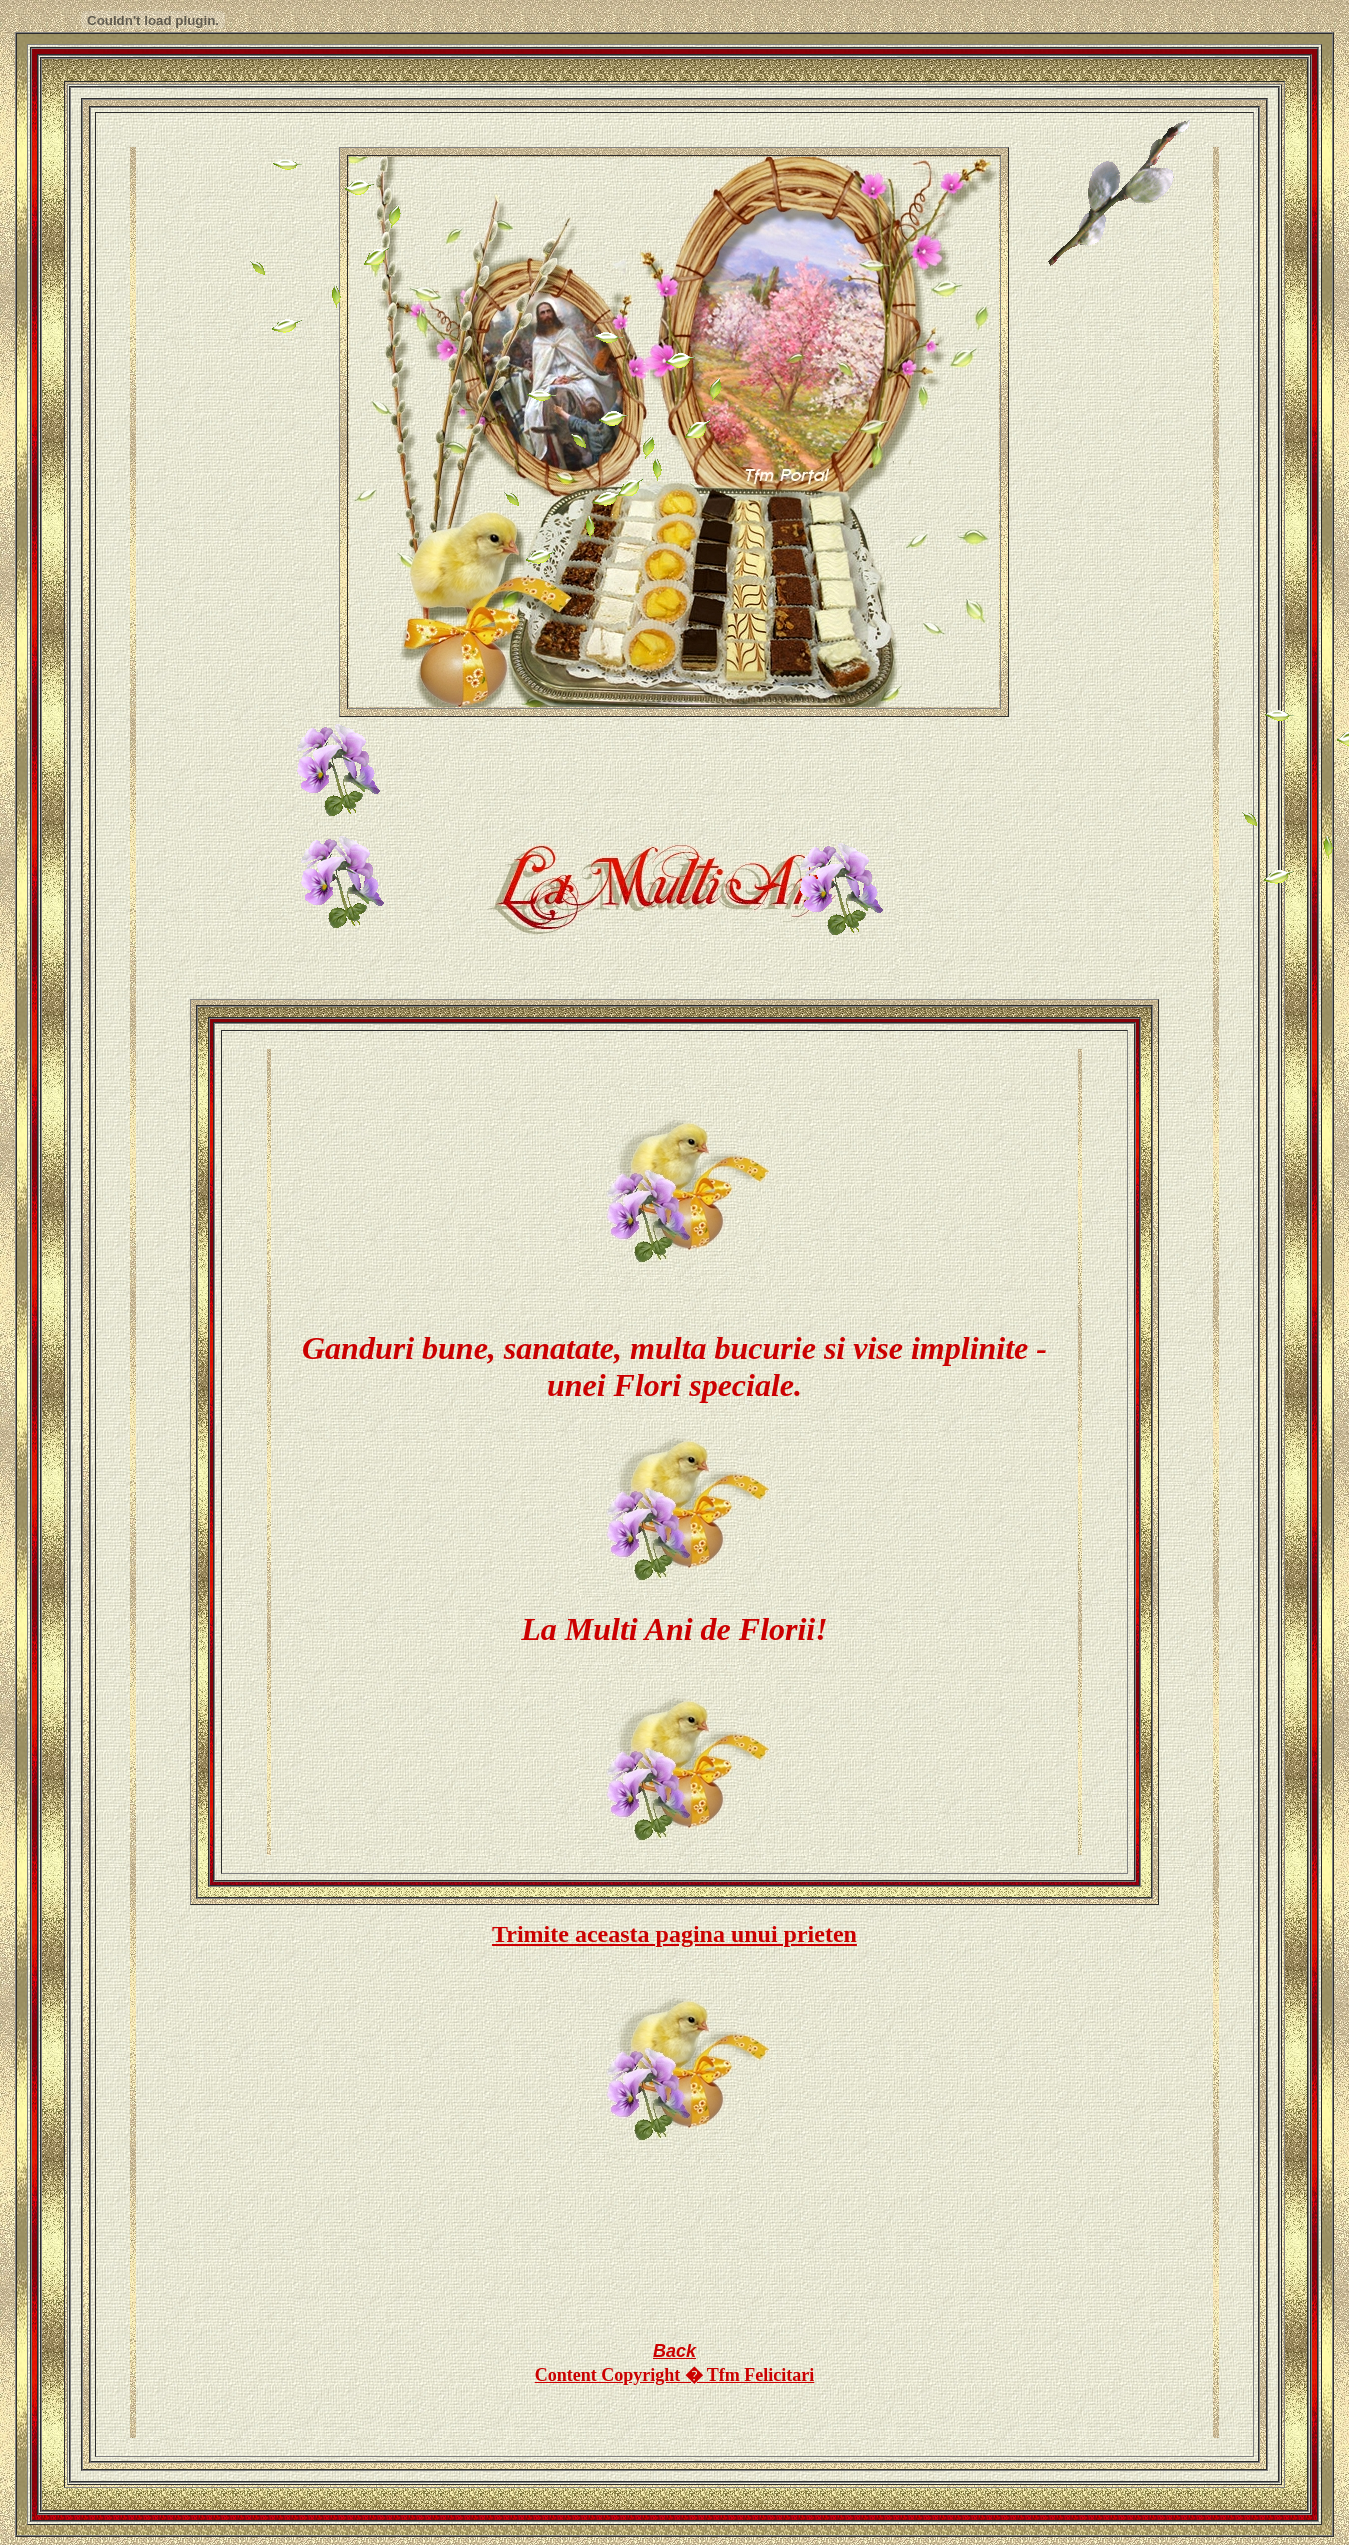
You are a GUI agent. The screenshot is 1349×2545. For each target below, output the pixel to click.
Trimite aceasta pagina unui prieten (674, 1934)
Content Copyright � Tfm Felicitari (675, 2375)
